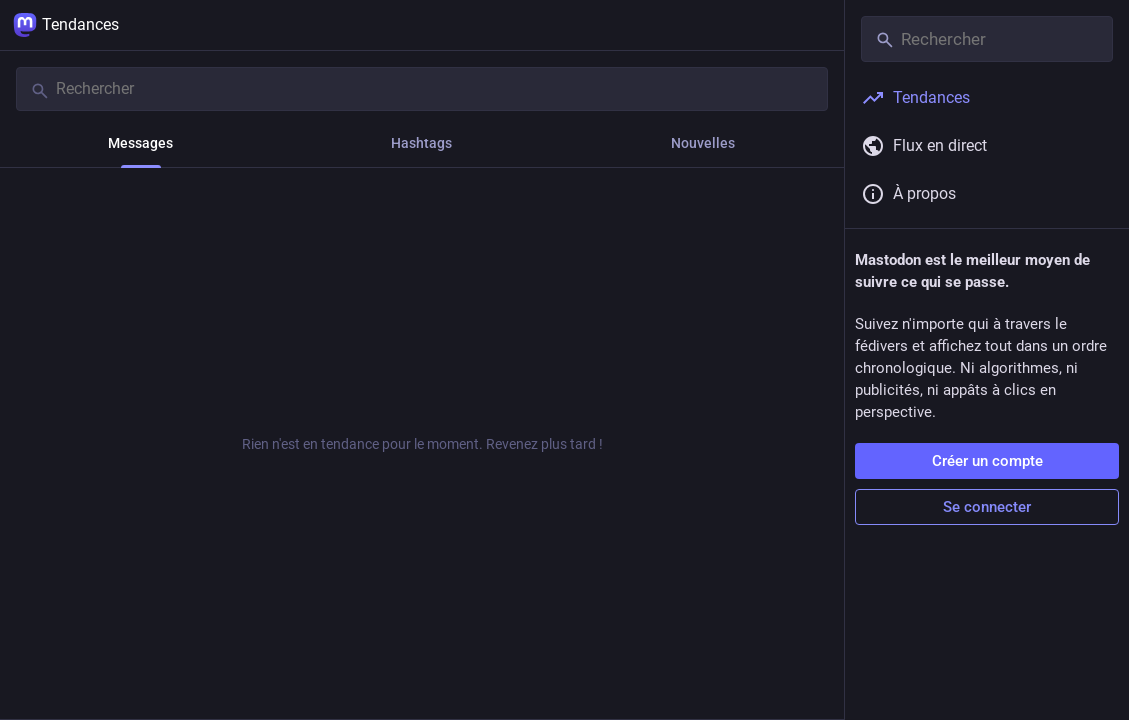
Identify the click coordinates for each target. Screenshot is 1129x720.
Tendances (66, 25)
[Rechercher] (422, 89)
